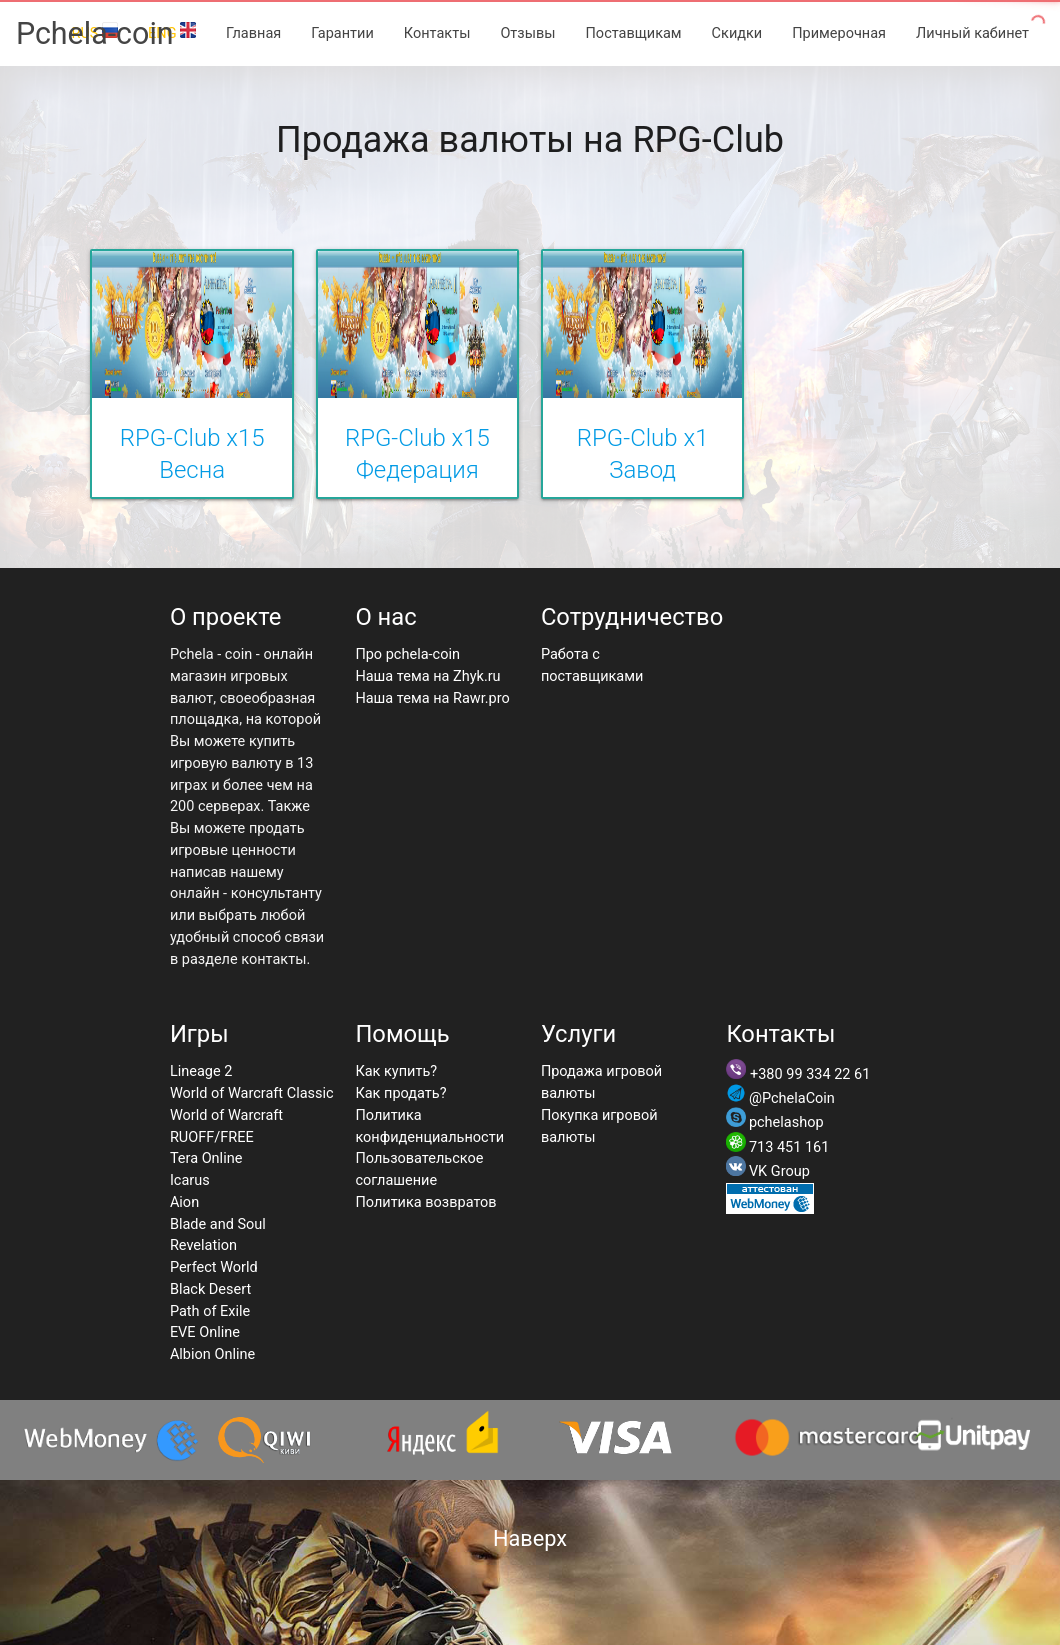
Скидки (737, 33)
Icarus (190, 1180)
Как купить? (396, 1071)
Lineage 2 (201, 1071)
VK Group (779, 1171)
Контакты (437, 33)
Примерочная (839, 33)
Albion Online (212, 1354)
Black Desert (210, 1289)
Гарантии (342, 33)
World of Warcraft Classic (252, 1093)
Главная (253, 33)
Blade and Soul (218, 1224)
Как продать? (400, 1093)
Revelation (203, 1245)
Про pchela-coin (407, 654)
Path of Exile (210, 1311)
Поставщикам (634, 33)
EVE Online (205, 1332)
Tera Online (206, 1158)
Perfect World (214, 1267)
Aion (184, 1202)
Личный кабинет (972, 33)
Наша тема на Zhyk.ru (427, 676)
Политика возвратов (425, 1202)
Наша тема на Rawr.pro (432, 698)
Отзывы (527, 33)
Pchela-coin (95, 33)
